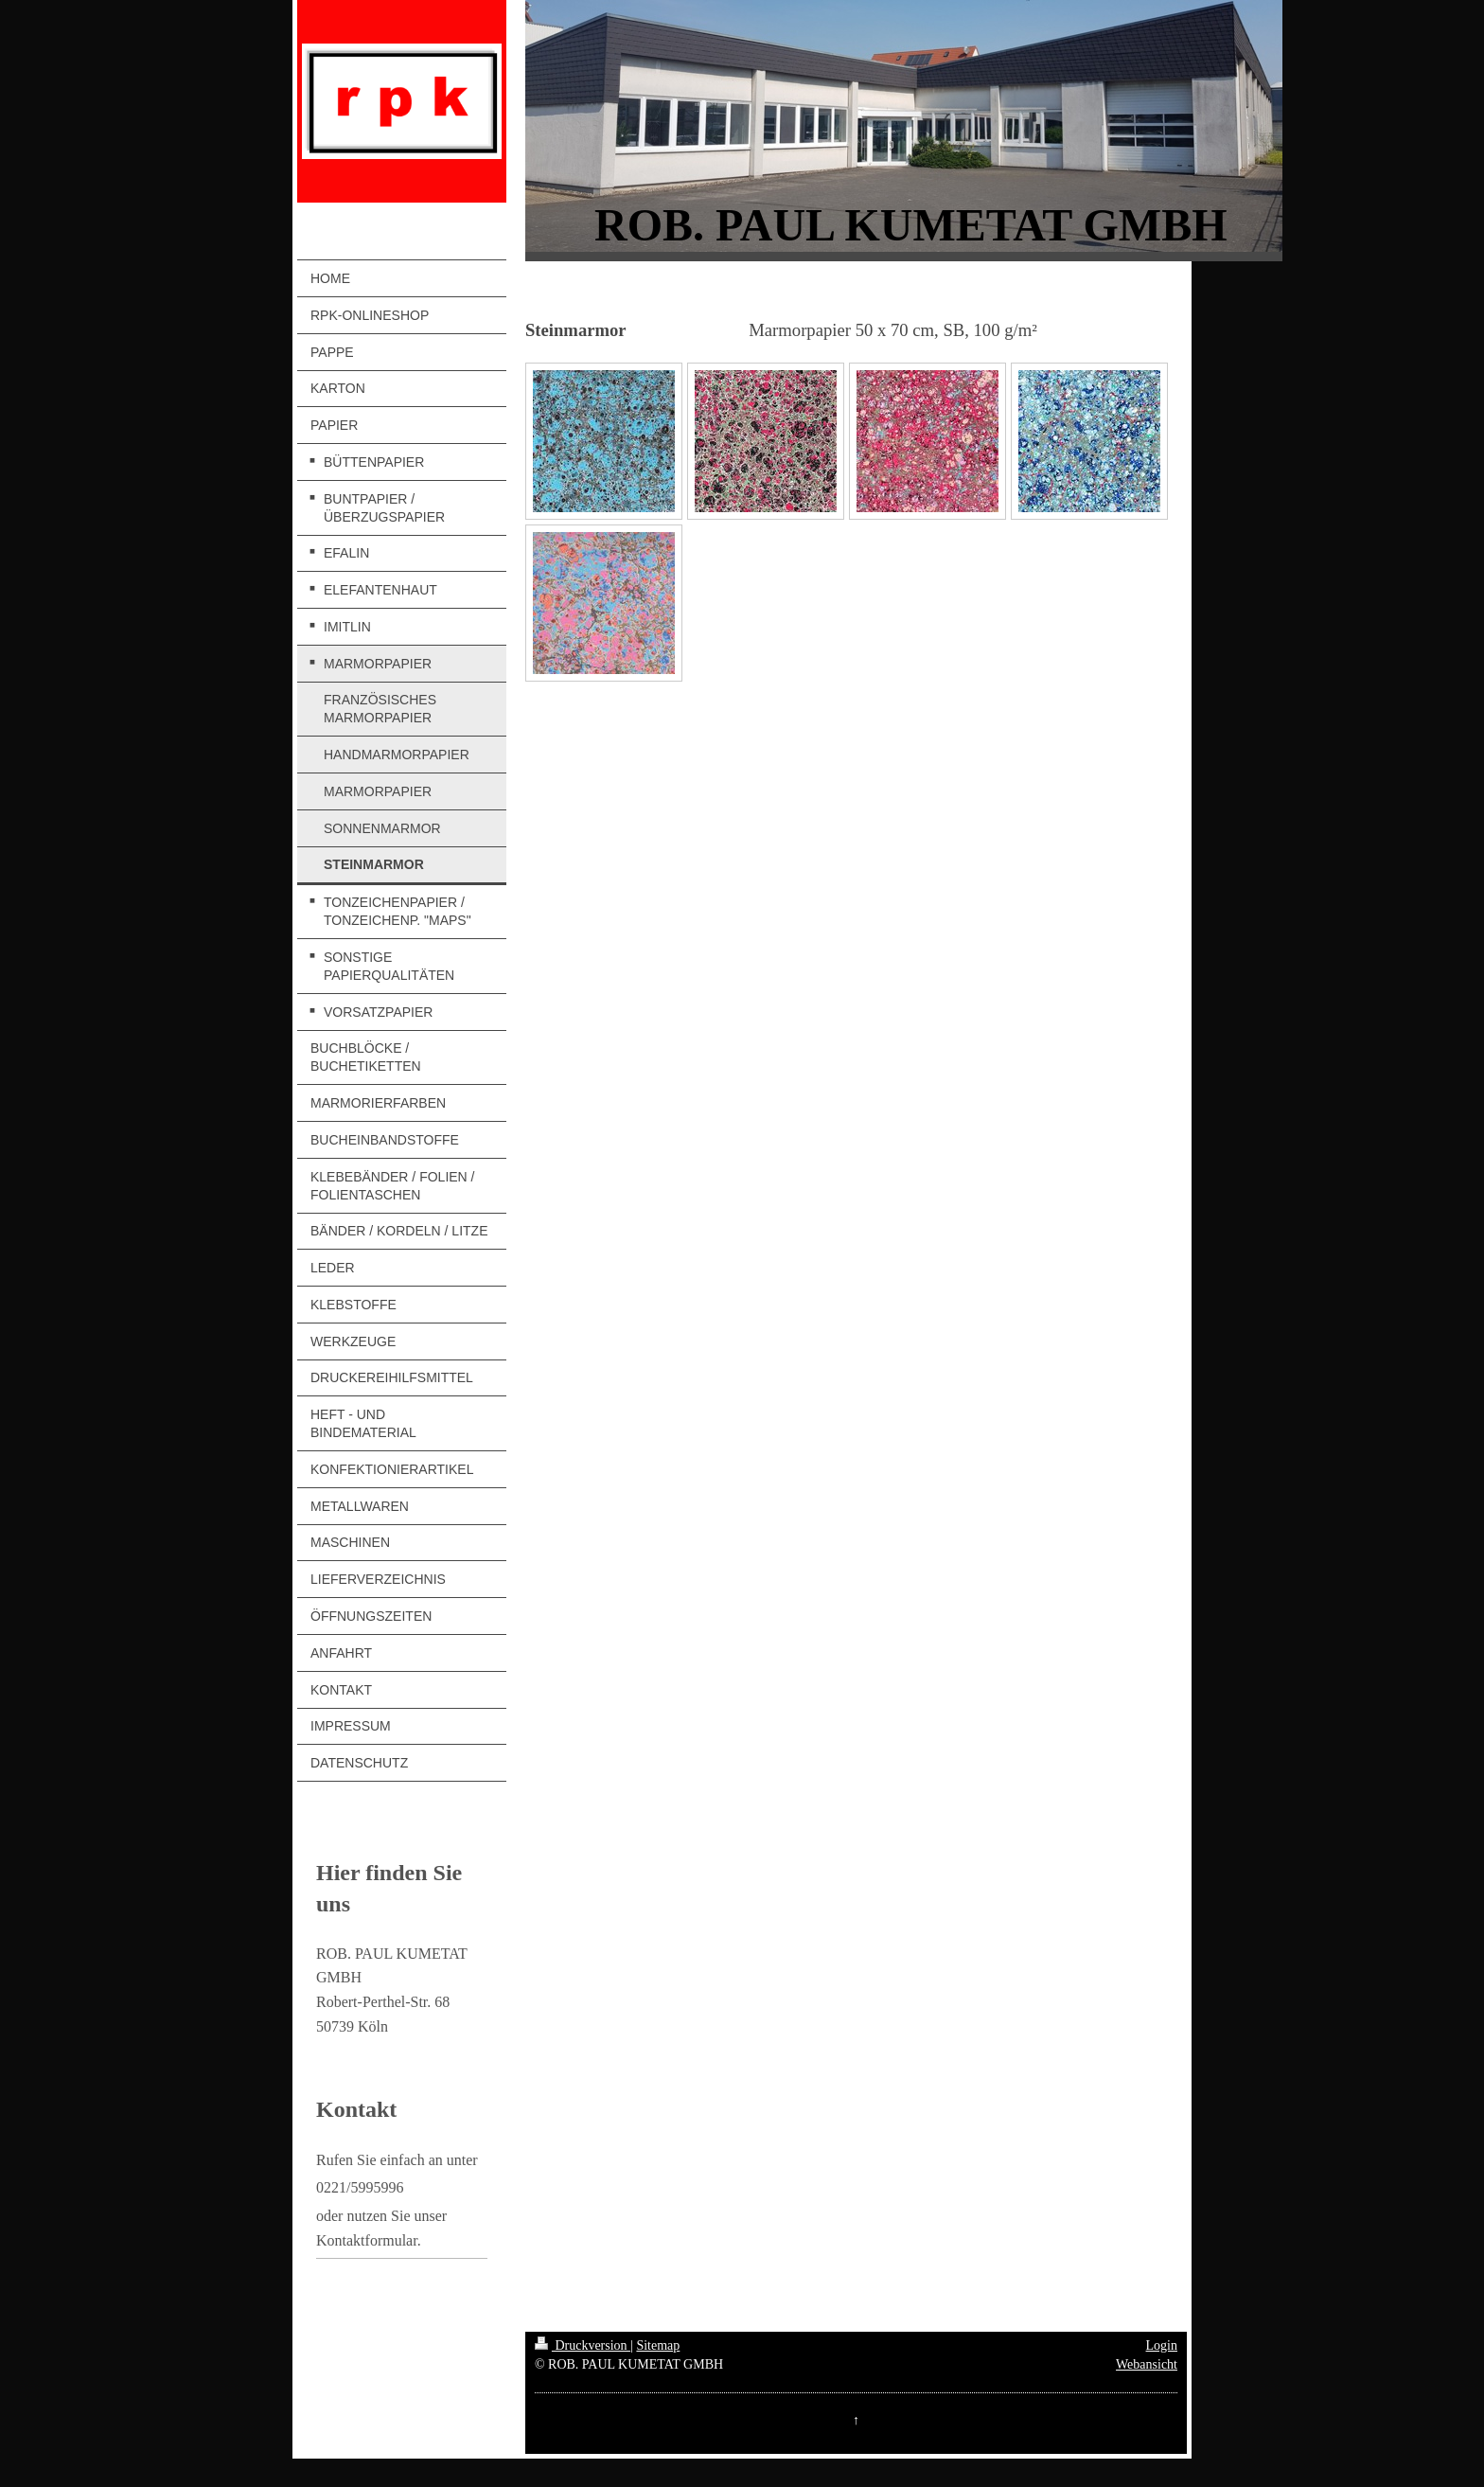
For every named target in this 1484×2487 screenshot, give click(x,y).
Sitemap (658, 2345)
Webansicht (1146, 2364)
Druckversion (582, 2345)
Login (1161, 2345)
